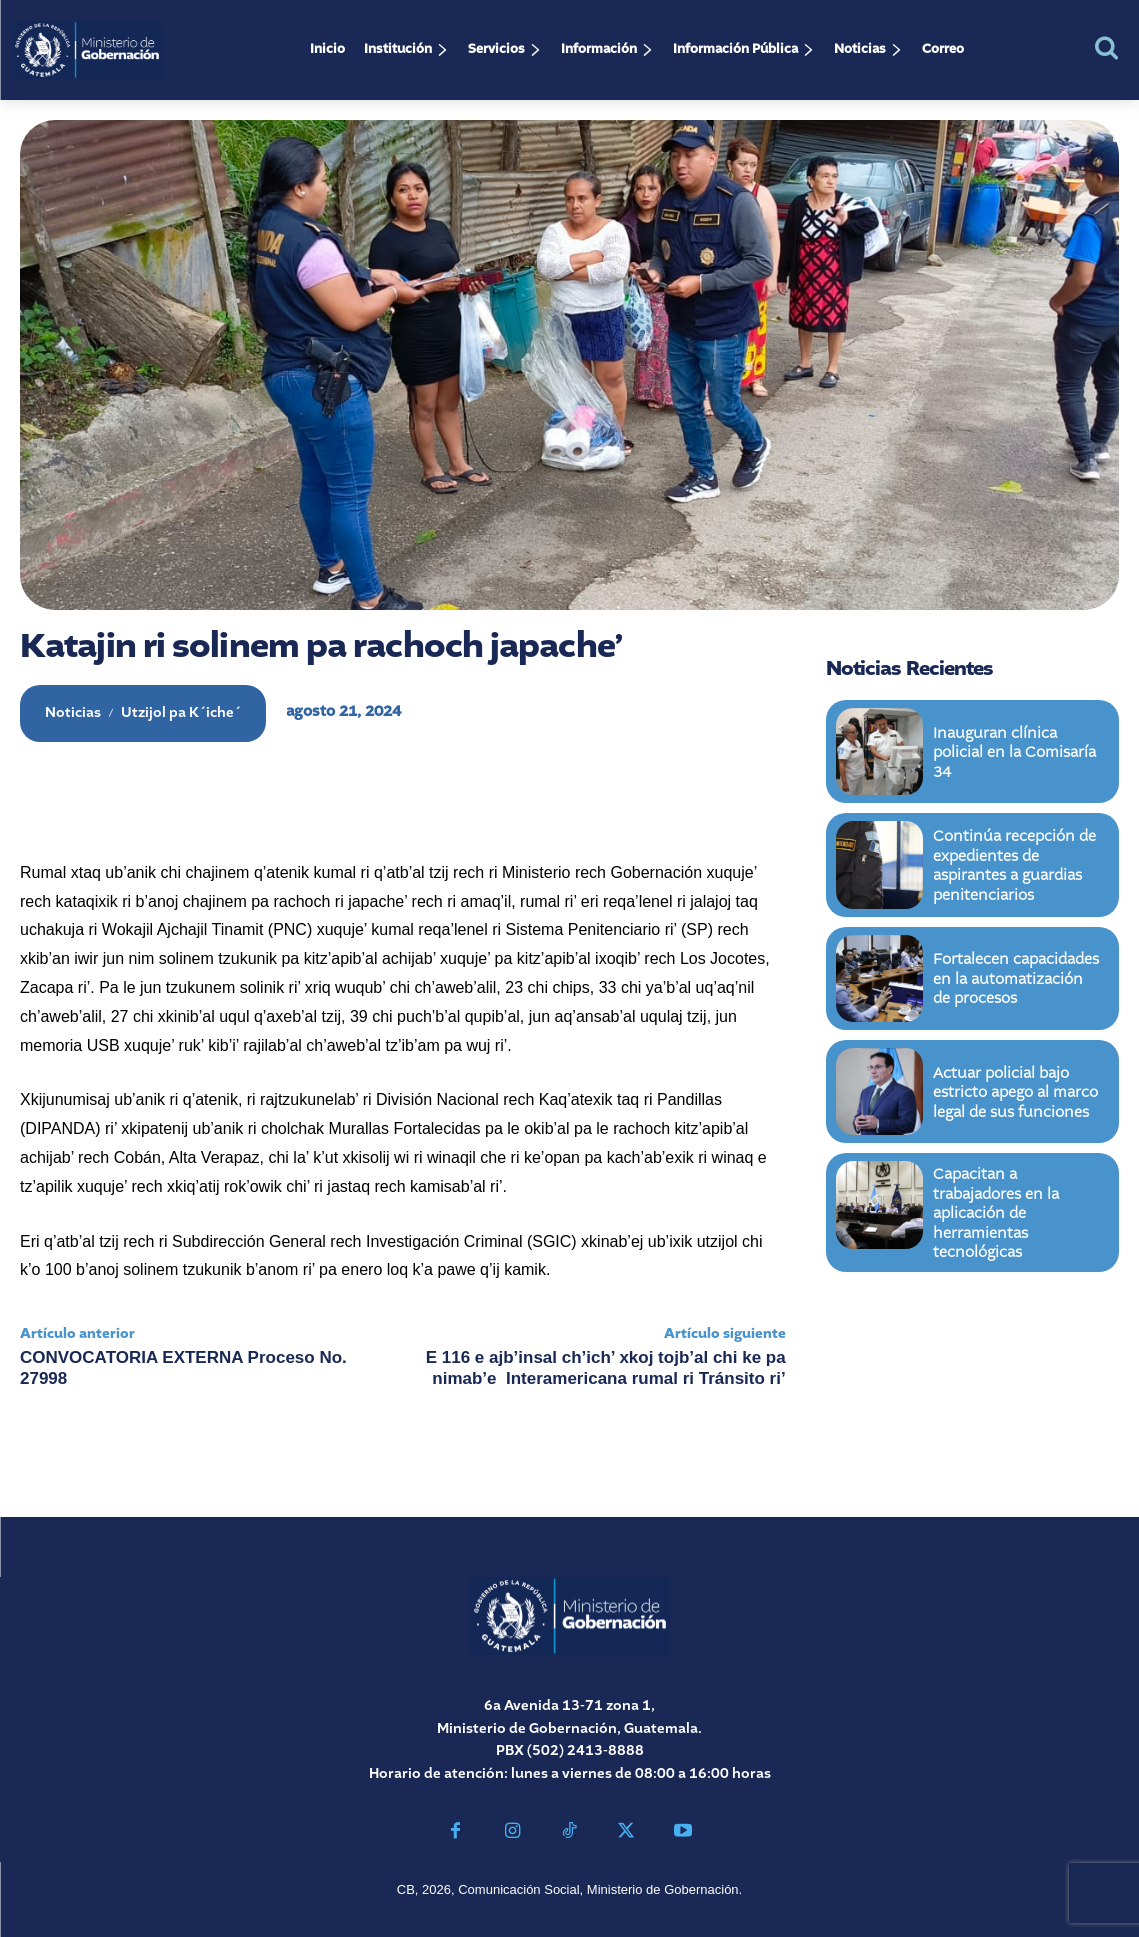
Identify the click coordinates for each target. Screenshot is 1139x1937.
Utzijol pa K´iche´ (181, 713)
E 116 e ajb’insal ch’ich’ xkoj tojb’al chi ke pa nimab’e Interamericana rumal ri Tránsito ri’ (606, 1367)
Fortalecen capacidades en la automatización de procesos (1012, 979)
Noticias (73, 713)
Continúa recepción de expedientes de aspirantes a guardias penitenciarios (1017, 865)
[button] (1106, 47)
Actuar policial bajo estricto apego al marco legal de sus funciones (1010, 1092)
